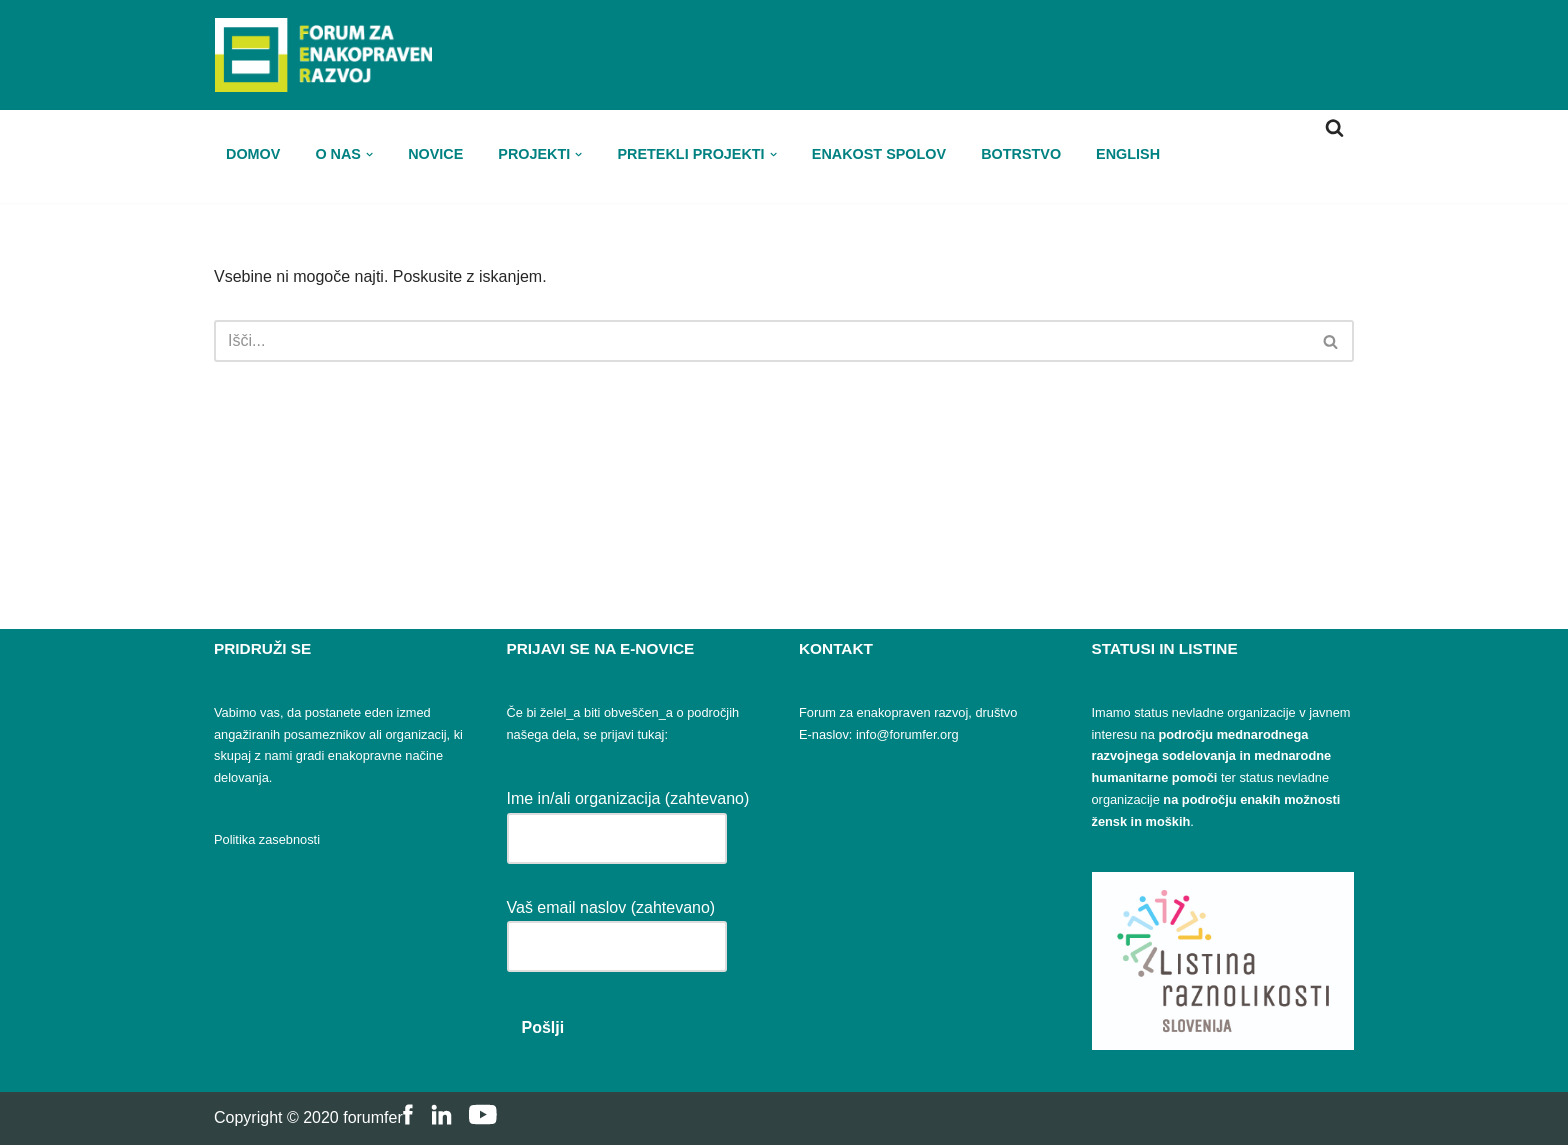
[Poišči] (1334, 127)
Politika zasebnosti (267, 839)
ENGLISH (1128, 153)
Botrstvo (1021, 153)
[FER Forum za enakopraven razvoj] (323, 55)
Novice (435, 153)
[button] (369, 154)
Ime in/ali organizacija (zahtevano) (628, 818)
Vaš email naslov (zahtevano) (617, 927)
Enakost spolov (879, 153)
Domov (253, 153)
